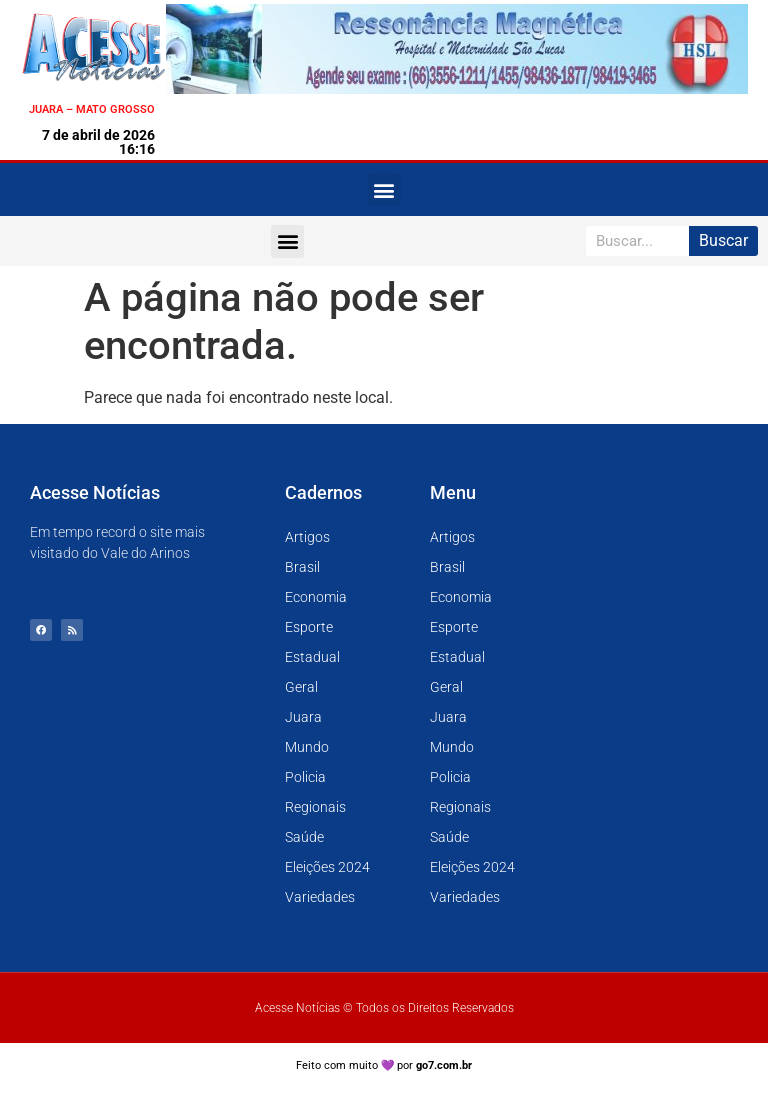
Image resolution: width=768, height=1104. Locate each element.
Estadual (312, 657)
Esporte (309, 627)
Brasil (302, 567)
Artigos (307, 537)
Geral (301, 687)
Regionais (315, 807)
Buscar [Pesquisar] (723, 240)
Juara (303, 717)
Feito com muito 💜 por (384, 1065)
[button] (384, 189)
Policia (305, 777)
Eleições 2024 (327, 867)
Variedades (320, 897)
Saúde (304, 837)
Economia (316, 597)
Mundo (307, 747)
